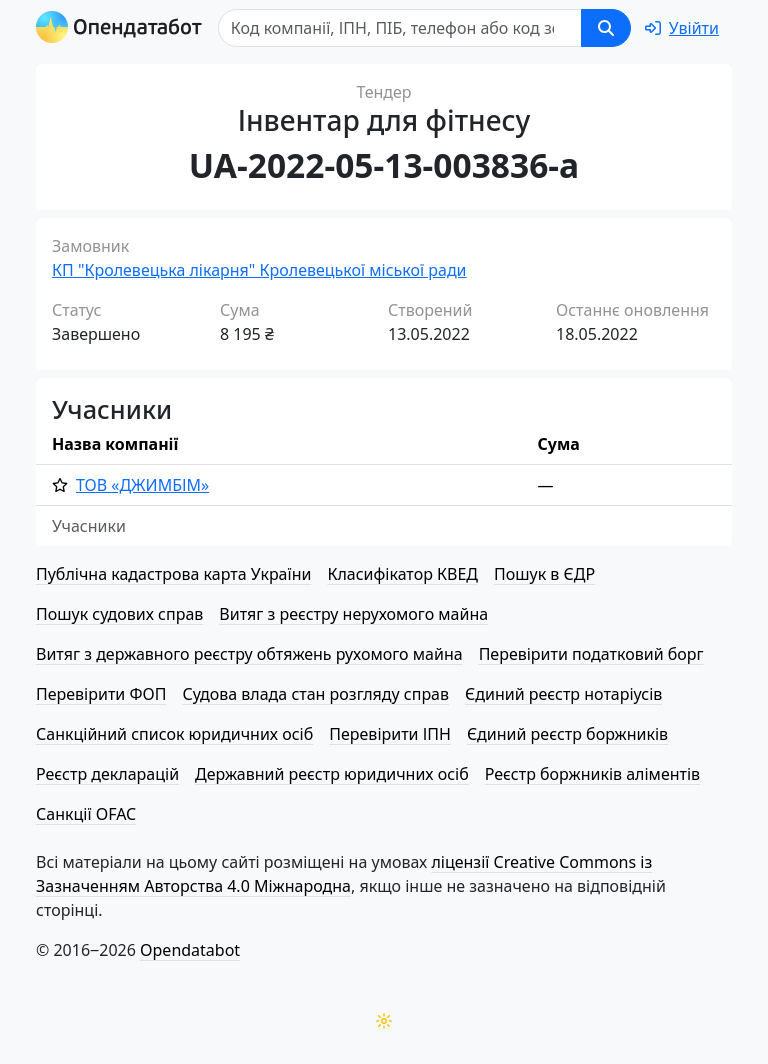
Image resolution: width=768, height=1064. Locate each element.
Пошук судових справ (119, 614)
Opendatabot (190, 950)
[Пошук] (400, 28)
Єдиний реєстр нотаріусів (563, 694)
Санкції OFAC (86, 814)
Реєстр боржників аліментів (592, 774)
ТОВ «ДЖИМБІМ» (142, 485)
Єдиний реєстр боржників (567, 734)
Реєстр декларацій (107, 774)
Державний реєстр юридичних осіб (332, 774)
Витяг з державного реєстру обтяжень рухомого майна (249, 654)
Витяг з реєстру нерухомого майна (353, 614)
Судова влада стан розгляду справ (315, 694)
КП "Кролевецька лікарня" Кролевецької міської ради (259, 270)
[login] (682, 28)
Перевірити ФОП (101, 694)
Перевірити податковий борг (591, 654)
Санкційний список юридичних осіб (174, 734)
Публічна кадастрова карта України (173, 574)
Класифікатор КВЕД (402, 574)
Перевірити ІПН (390, 734)
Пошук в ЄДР (544, 574)
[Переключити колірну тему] (384, 1021)
